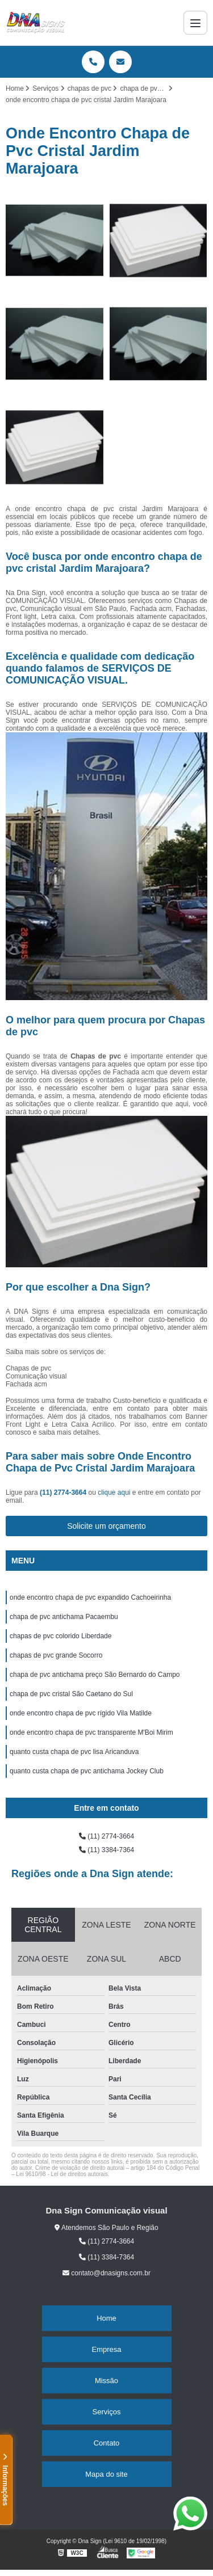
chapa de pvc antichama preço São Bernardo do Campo (95, 1675)
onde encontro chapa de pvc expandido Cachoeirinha (90, 1597)
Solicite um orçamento (106, 1526)
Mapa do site (106, 2474)
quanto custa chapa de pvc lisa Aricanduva (74, 1752)
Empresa (106, 2349)
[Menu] (195, 22)
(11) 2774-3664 (64, 1492)
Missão (106, 2380)
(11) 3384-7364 (106, 1850)
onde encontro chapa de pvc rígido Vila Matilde (81, 1713)
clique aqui (114, 1492)
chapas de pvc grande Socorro (56, 1655)
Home (106, 2318)
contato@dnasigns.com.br (106, 2273)
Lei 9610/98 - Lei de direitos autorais (62, 2174)
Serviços (107, 2412)
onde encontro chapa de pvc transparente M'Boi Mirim (91, 1732)
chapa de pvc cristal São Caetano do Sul (71, 1694)
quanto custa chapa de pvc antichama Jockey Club (87, 1771)
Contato (107, 2443)
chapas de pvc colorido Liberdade (60, 1636)
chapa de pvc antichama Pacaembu (64, 1617)
